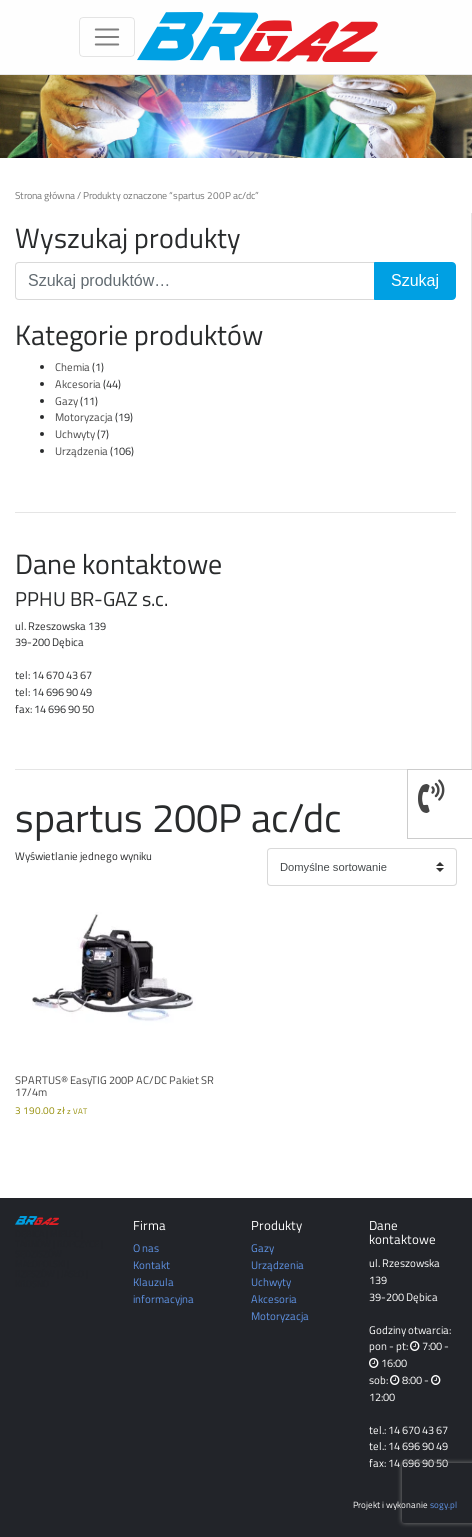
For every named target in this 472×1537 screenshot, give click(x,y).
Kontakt (151, 1264)
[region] (236, 116)
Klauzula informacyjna (163, 1290)
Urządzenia (81, 450)
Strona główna (45, 195)
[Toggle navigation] (107, 37)
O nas (146, 1247)
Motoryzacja (84, 416)
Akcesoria (78, 383)
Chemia (72, 366)
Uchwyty (75, 433)
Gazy (66, 400)
